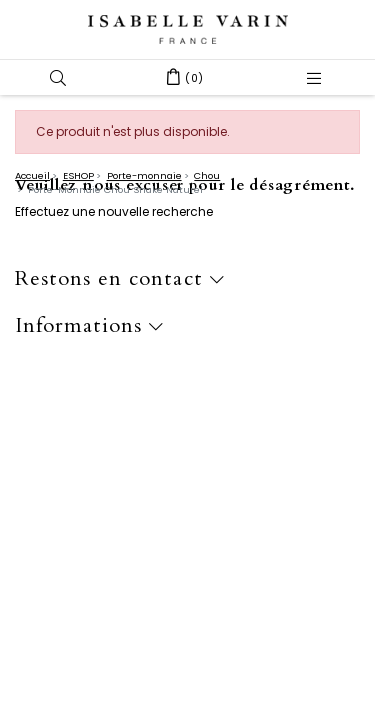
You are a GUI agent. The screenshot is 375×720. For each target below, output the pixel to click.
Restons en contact (120, 279)
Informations (89, 326)
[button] (58, 77)
